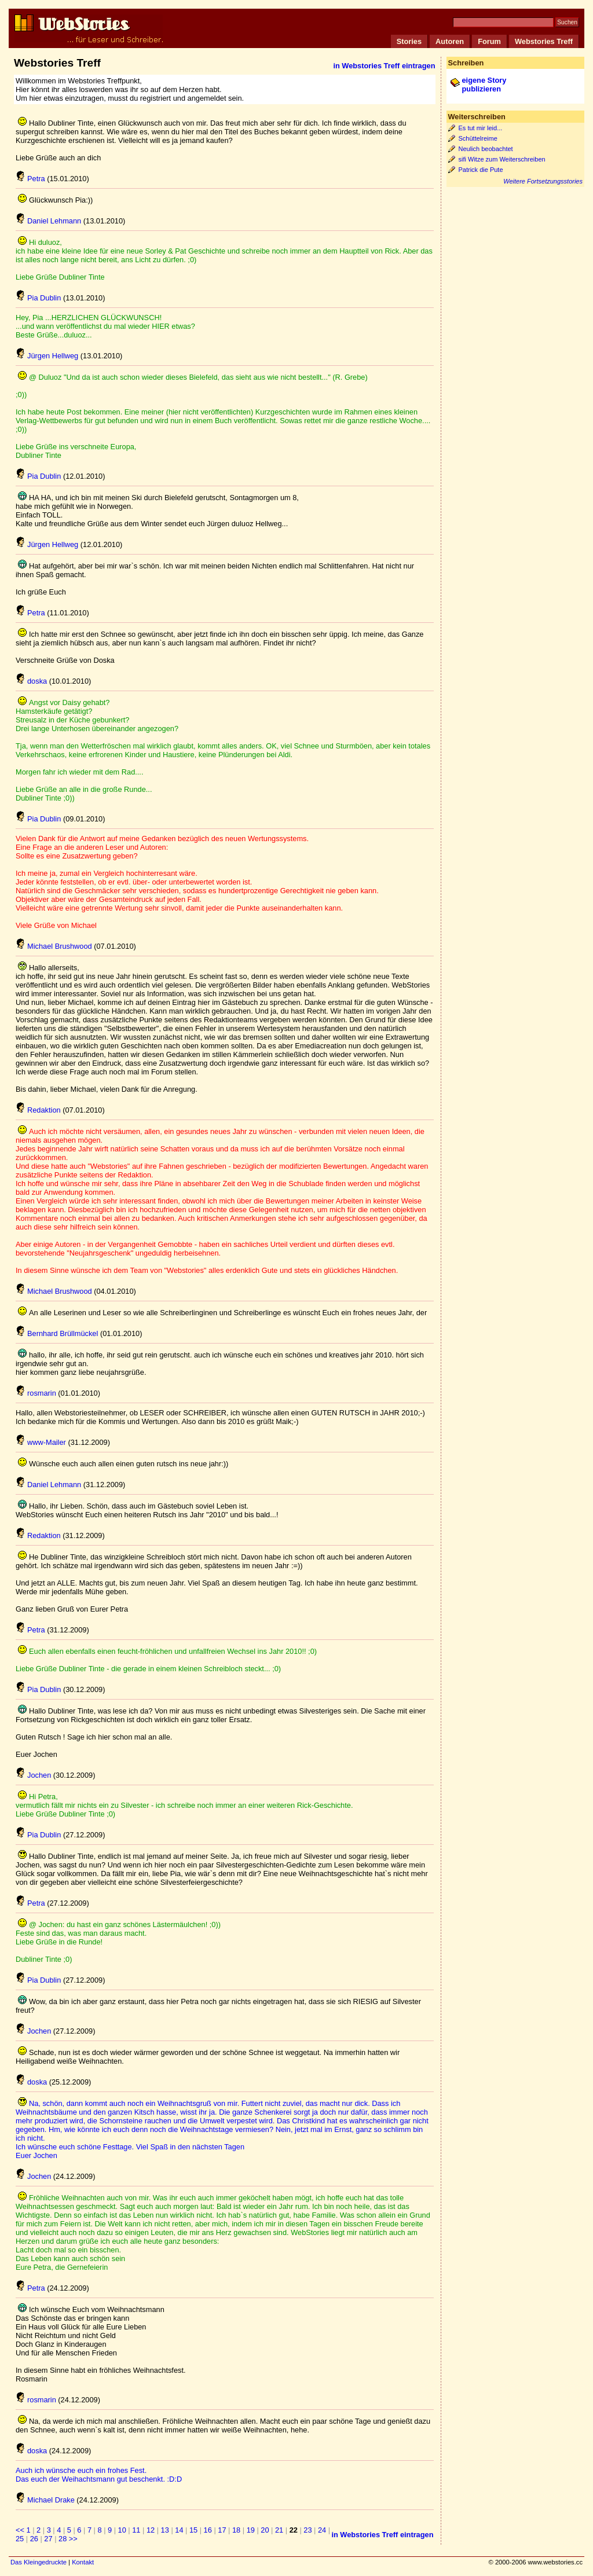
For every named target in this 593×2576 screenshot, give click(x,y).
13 (165, 2530)
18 (236, 2530)
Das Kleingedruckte (38, 2562)
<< (20, 2530)
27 (48, 2538)
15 (193, 2530)
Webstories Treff (544, 41)
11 (136, 2530)
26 (34, 2538)
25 (20, 2538)
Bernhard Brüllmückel (57, 1333)
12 (151, 2530)
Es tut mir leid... (481, 127)
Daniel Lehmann (48, 220)
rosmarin (36, 1393)
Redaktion (38, 1110)
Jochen (33, 1775)
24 (322, 2530)
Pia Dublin (38, 297)
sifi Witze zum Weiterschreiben (502, 159)
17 (222, 2530)
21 (279, 2530)
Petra (30, 178)
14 (179, 2530)
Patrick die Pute (481, 169)
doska (31, 681)
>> (73, 2538)
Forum (489, 41)
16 (208, 2530)
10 (122, 2530)
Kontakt (83, 2562)
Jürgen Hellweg (47, 355)
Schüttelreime (478, 138)
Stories (409, 41)
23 (307, 2530)
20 (265, 2530)
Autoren (449, 41)
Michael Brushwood (54, 946)
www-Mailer (41, 1442)
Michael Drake (45, 2500)
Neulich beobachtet (486, 148)
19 (251, 2530)
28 (62, 2538)
